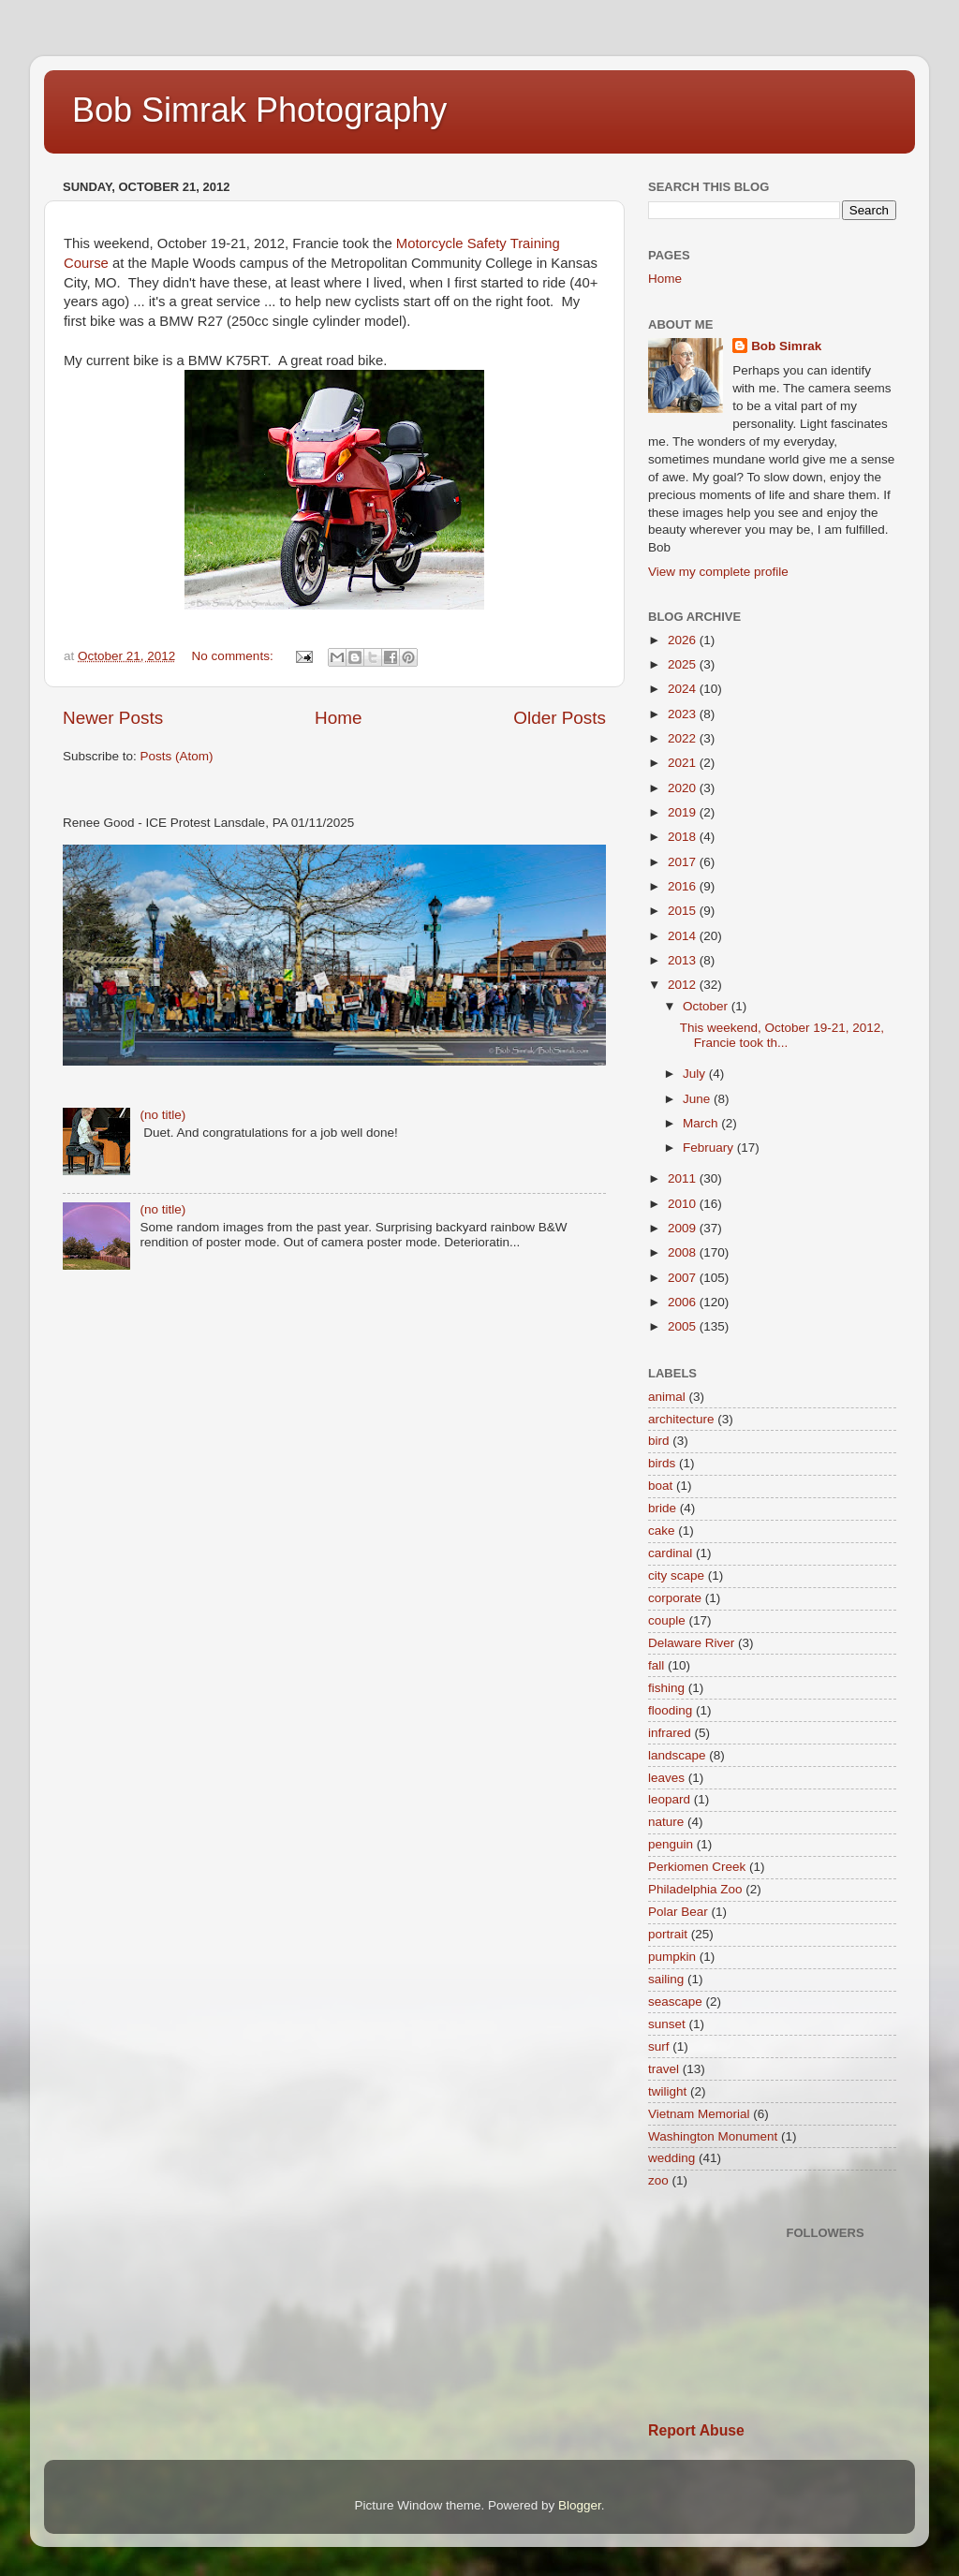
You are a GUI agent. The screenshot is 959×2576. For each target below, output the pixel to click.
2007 (684, 1278)
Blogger (579, 2505)
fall (656, 1665)
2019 (684, 812)
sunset (667, 2024)
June (698, 1099)
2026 (684, 640)
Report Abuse (696, 2430)
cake (661, 1531)
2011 (684, 1178)
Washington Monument (712, 2136)
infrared (669, 1733)
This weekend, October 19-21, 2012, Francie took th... (782, 1035)
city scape (676, 1575)
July (696, 1074)
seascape (675, 2002)
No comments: (234, 656)
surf (659, 2046)
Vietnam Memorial (699, 2114)
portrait (667, 1934)
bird (659, 1441)
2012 (684, 985)
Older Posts (559, 718)
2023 (684, 714)
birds (661, 1463)
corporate (674, 1598)
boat (660, 1486)
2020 (684, 788)
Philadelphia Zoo (695, 1889)
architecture (681, 1419)
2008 (684, 1252)
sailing (666, 1979)
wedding (671, 2158)
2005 (684, 1326)
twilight (667, 2091)
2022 (684, 738)
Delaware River (691, 1643)
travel (663, 2069)
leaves (666, 1778)
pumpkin (672, 1957)
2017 (684, 862)
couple (667, 1620)
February (710, 1148)
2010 (684, 1204)
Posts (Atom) (177, 756)
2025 (684, 664)
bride (662, 1508)
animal (667, 1397)
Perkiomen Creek (696, 1867)
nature (666, 1822)
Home (338, 718)
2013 (684, 960)
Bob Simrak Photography (259, 110)
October (707, 1006)
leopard (669, 1799)
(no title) (162, 1115)
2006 (684, 1302)
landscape (677, 1755)
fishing (666, 1688)
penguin (670, 1844)
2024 (684, 689)
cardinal (670, 1553)
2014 (684, 936)
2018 (684, 837)
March (702, 1123)
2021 (684, 763)
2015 (684, 911)
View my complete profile (718, 572)
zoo (658, 2180)
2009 (684, 1228)
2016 (684, 886)
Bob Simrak (786, 346)
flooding (670, 1710)
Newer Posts (113, 718)
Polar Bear (678, 1912)
